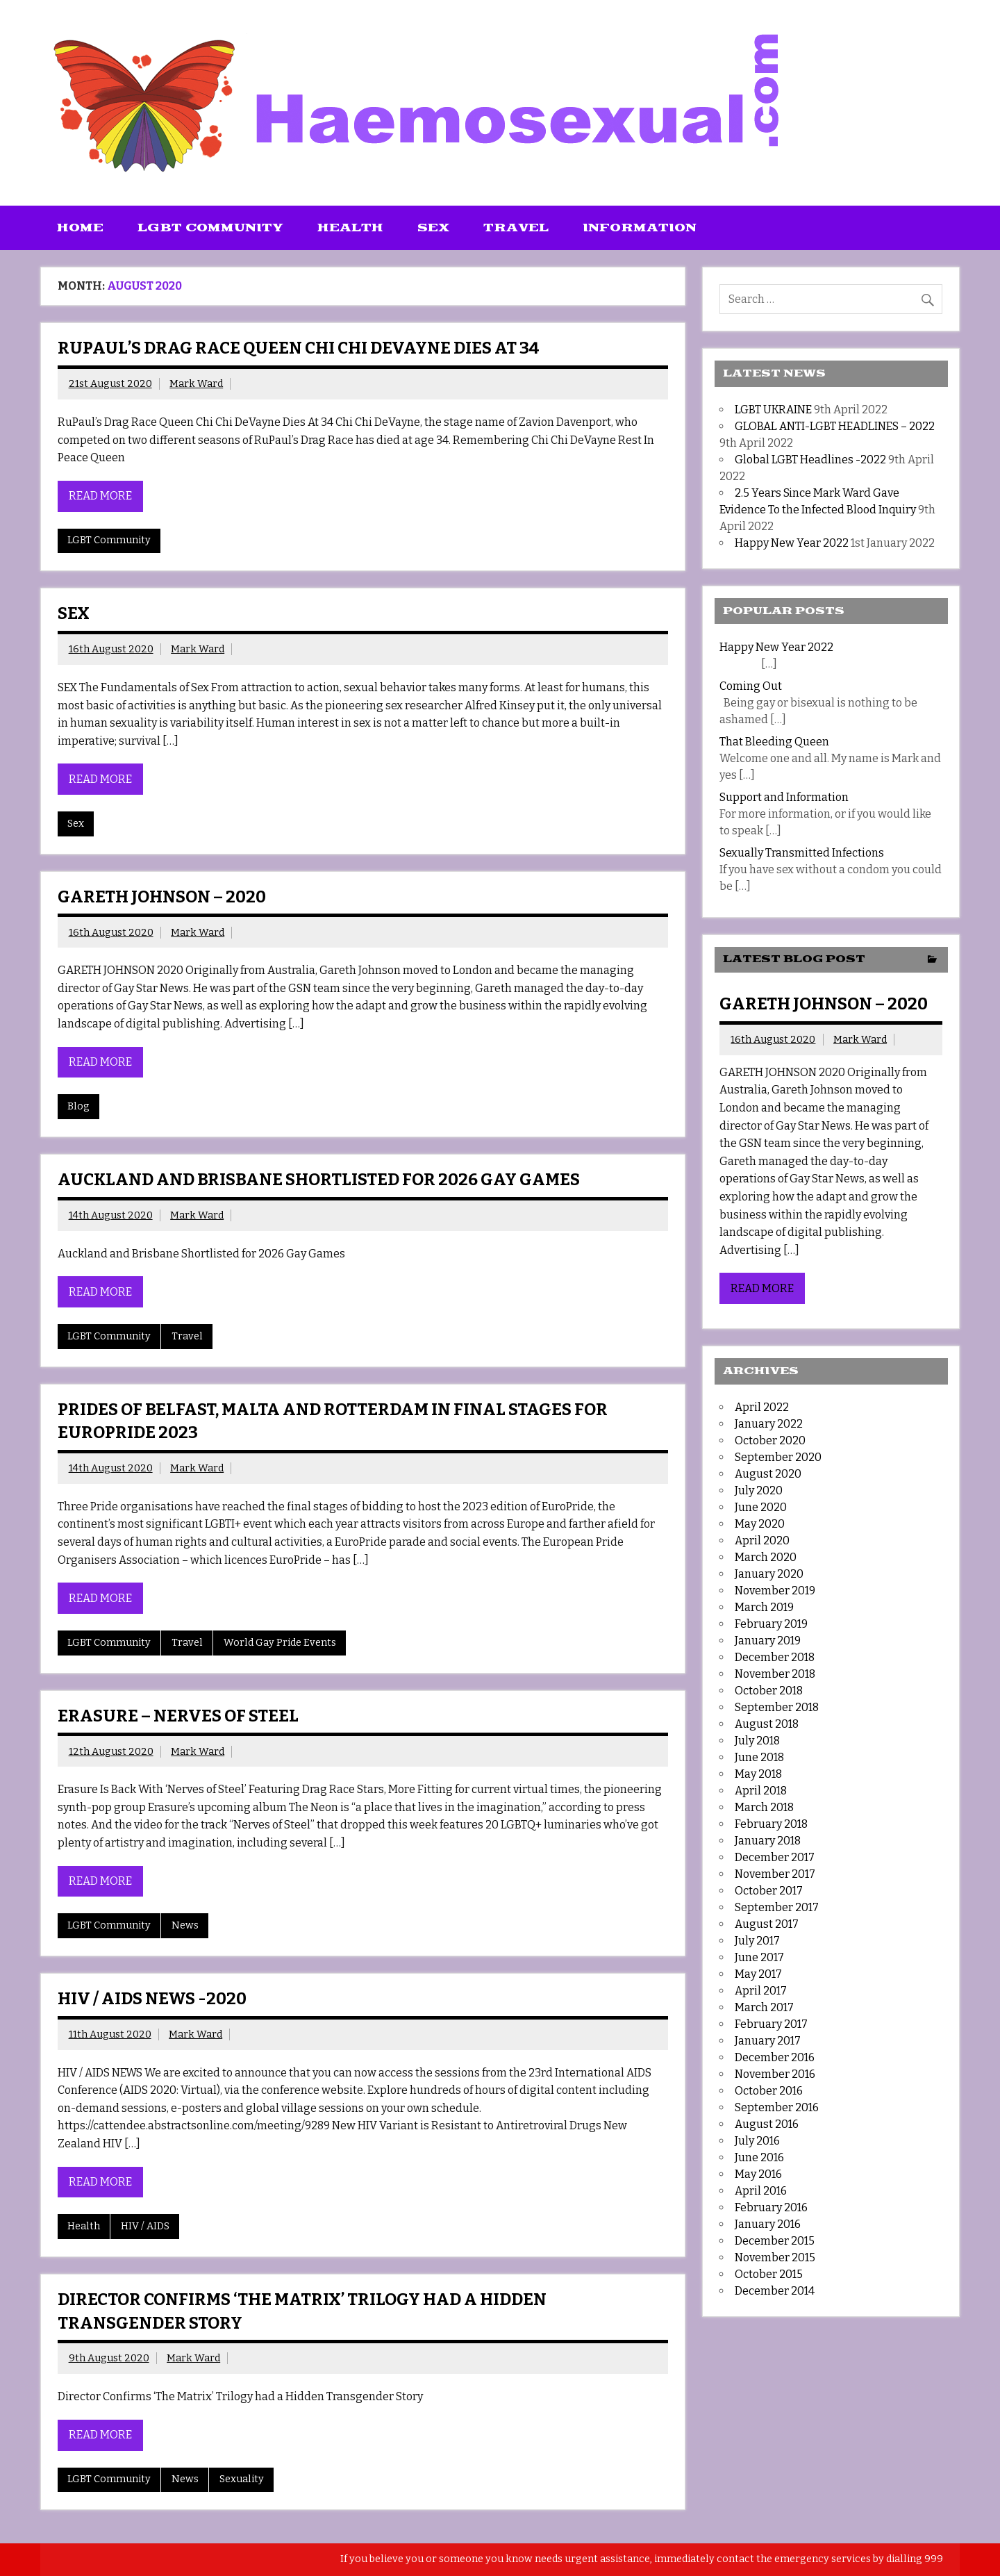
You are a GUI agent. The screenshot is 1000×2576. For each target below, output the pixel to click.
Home (80, 228)
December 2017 (775, 1857)
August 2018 (767, 1724)
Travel (516, 228)
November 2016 (775, 2074)
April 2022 (762, 1407)
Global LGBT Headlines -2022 (810, 459)
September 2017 (777, 1907)
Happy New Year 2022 (792, 543)
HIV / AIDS (145, 2226)
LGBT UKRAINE (773, 409)
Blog (78, 1106)
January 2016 (768, 2224)
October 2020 (770, 1440)
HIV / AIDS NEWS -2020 (152, 1998)
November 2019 (775, 1590)
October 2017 (769, 1890)
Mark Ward (196, 384)
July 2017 (757, 1940)
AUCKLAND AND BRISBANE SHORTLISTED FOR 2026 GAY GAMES (319, 1179)
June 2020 (761, 1507)
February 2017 (771, 2024)
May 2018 (758, 1774)
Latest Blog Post (794, 959)
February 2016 (771, 2207)
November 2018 (775, 1674)
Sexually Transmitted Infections (801, 852)
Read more (100, 495)
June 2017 (759, 1957)
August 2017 (767, 1924)
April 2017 (761, 1990)
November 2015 (775, 2257)
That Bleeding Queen (774, 741)
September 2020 (778, 1457)
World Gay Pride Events (280, 1643)
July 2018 (757, 1740)
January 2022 (769, 1423)
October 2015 (769, 2274)
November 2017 (775, 1874)
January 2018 (768, 1840)
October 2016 (769, 2090)
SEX (74, 613)
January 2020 (769, 1573)
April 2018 (761, 1790)
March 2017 (764, 2007)
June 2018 (759, 1757)
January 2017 (768, 2040)
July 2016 (757, 2140)
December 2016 (775, 2057)
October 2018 (769, 1690)
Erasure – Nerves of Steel (178, 1716)
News (185, 1925)
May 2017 (758, 1974)
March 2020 (766, 1557)
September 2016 (777, 2107)
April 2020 (762, 1540)
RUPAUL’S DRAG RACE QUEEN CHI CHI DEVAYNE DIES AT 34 (299, 348)
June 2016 (759, 2157)
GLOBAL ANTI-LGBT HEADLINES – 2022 (835, 426)
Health (350, 228)
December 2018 (775, 1657)
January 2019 (768, 1640)
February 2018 (771, 1824)
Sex (433, 228)
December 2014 (775, 2290)
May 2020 (760, 1523)
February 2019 (771, 1623)
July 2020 (759, 1490)
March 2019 (764, 1607)
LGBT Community (210, 228)
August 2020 (768, 1473)
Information (640, 228)
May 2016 (758, 2174)
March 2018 (764, 1807)
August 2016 (767, 2124)
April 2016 (761, 2190)
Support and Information (784, 797)
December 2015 (775, 2240)
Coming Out (750, 686)
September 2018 (777, 1707)
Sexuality (241, 2479)
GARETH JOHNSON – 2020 (162, 897)
